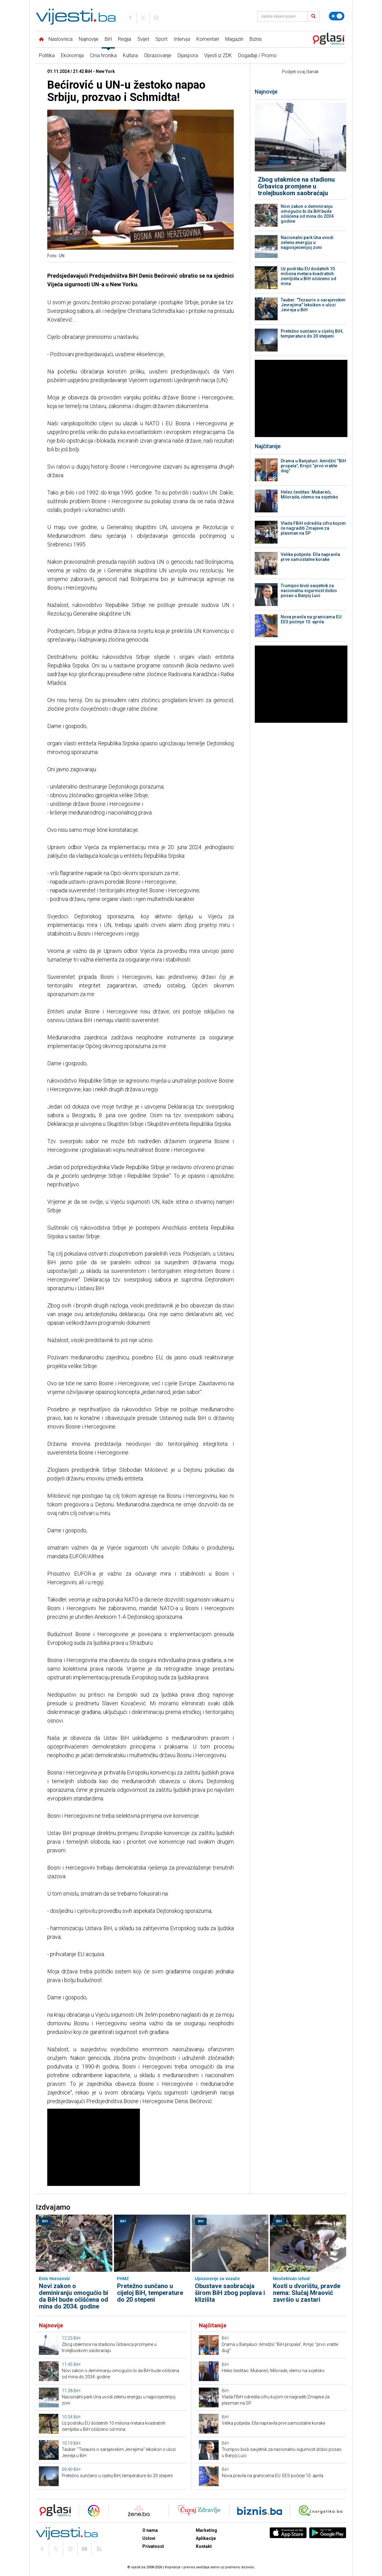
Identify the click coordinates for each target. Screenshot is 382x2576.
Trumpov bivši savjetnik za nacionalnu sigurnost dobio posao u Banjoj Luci (309, 590)
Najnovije (89, 39)
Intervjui (182, 39)
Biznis (256, 39)
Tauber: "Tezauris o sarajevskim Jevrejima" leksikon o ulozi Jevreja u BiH (313, 304)
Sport (161, 39)
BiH (108, 39)
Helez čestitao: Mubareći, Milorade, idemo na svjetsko (309, 494)
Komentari (207, 39)
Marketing (206, 2530)
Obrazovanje (157, 55)
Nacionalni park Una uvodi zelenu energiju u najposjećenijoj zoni (307, 242)
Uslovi (148, 2538)
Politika (47, 55)
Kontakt (204, 2546)
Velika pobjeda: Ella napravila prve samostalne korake (310, 557)
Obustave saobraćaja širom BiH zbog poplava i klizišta (230, 2292)
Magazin (234, 39)
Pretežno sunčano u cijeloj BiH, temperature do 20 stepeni (312, 334)
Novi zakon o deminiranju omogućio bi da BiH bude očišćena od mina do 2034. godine (308, 214)
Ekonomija (72, 55)
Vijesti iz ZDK (218, 55)
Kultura (130, 55)
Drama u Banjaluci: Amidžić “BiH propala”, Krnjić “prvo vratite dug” (313, 465)
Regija (124, 39)
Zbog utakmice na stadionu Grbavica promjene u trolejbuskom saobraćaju (296, 186)
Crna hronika (103, 55)
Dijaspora (188, 55)
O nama (150, 2530)
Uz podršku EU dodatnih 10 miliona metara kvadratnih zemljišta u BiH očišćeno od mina (308, 276)
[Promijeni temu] (336, 16)
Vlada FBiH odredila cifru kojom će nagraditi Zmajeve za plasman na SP (313, 528)
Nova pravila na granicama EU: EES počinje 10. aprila (311, 619)
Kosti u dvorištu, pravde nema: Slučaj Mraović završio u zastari (306, 2292)
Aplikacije (206, 2538)
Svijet (143, 39)
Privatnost (153, 2546)
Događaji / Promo (257, 55)
